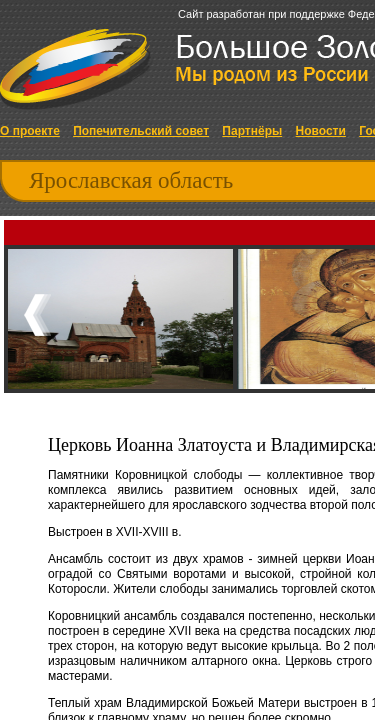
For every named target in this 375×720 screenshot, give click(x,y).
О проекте (30, 131)
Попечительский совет (141, 131)
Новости (321, 131)
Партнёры (252, 131)
